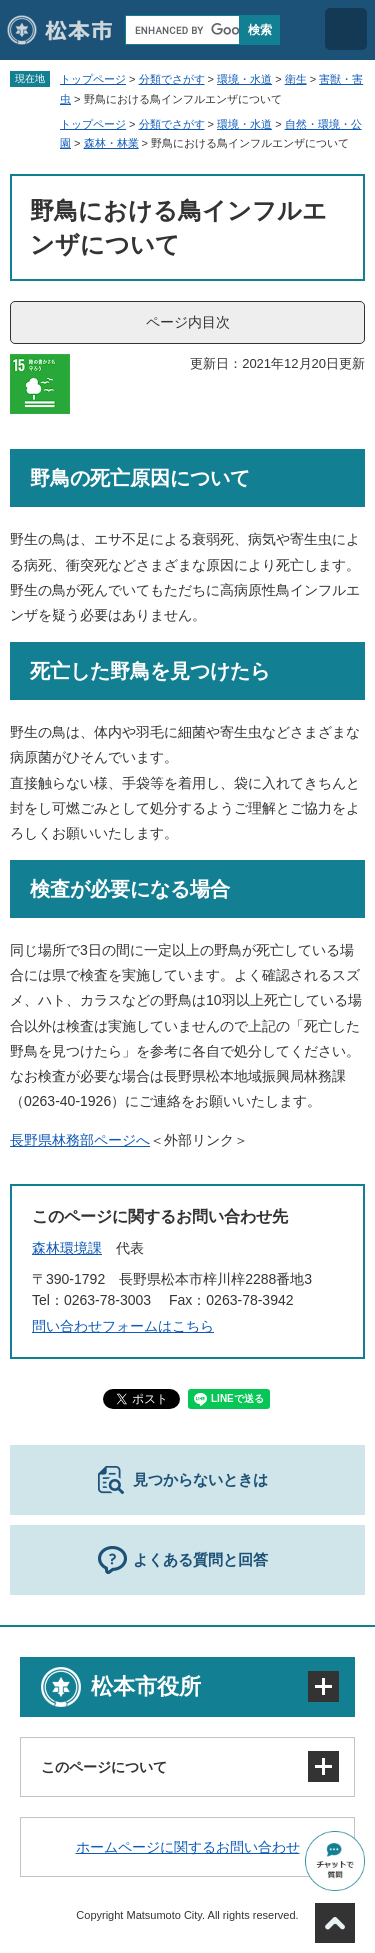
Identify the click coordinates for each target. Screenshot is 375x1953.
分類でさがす (172, 79)
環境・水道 (244, 79)
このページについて (104, 1767)
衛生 (296, 79)
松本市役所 (146, 1686)
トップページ (93, 79)
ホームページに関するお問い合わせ (188, 1847)
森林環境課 (67, 1248)
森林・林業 (111, 143)
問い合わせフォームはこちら (123, 1326)
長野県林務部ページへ (80, 1140)
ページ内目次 (188, 322)
